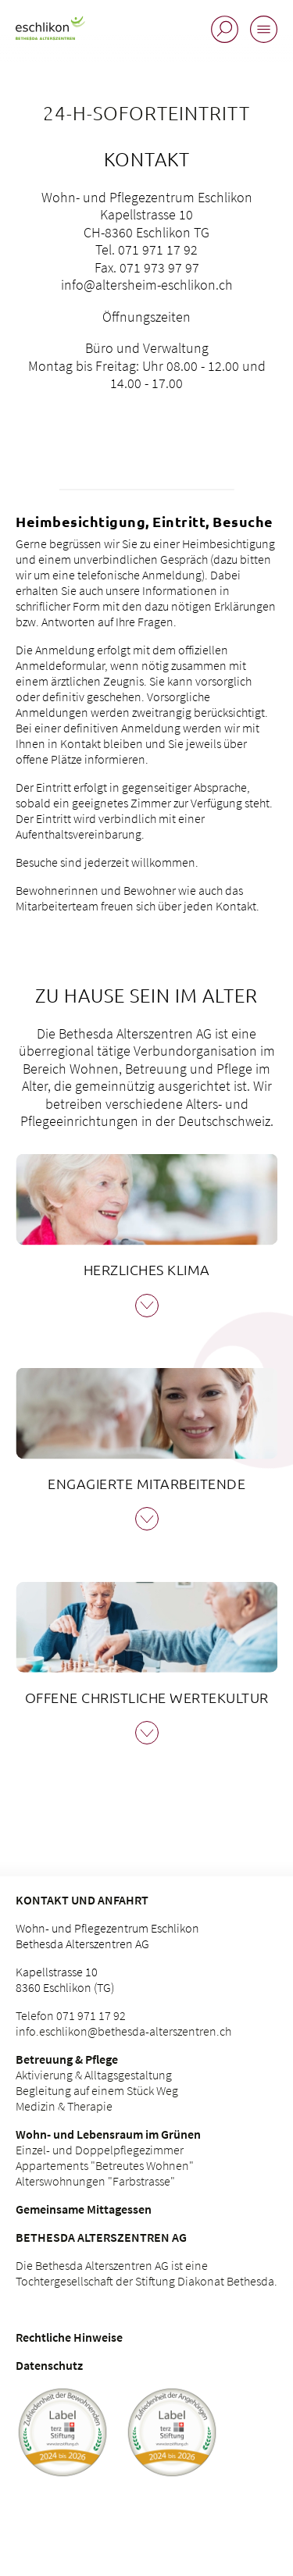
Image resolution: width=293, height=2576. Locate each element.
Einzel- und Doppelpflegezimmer (100, 2149)
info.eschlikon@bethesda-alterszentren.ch (123, 2031)
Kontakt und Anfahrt (82, 1900)
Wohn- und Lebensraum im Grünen (108, 2134)
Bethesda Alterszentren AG (101, 2237)
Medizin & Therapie (64, 2106)
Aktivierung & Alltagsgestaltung (94, 2075)
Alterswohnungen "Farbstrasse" (95, 2181)
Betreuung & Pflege (67, 2059)
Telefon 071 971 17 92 (71, 2015)
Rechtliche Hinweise (69, 2337)
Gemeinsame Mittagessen (84, 2209)
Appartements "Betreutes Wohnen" (105, 2165)
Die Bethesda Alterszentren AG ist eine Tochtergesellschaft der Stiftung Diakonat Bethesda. (146, 2273)
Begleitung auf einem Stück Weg (97, 2090)
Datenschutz (49, 2365)
